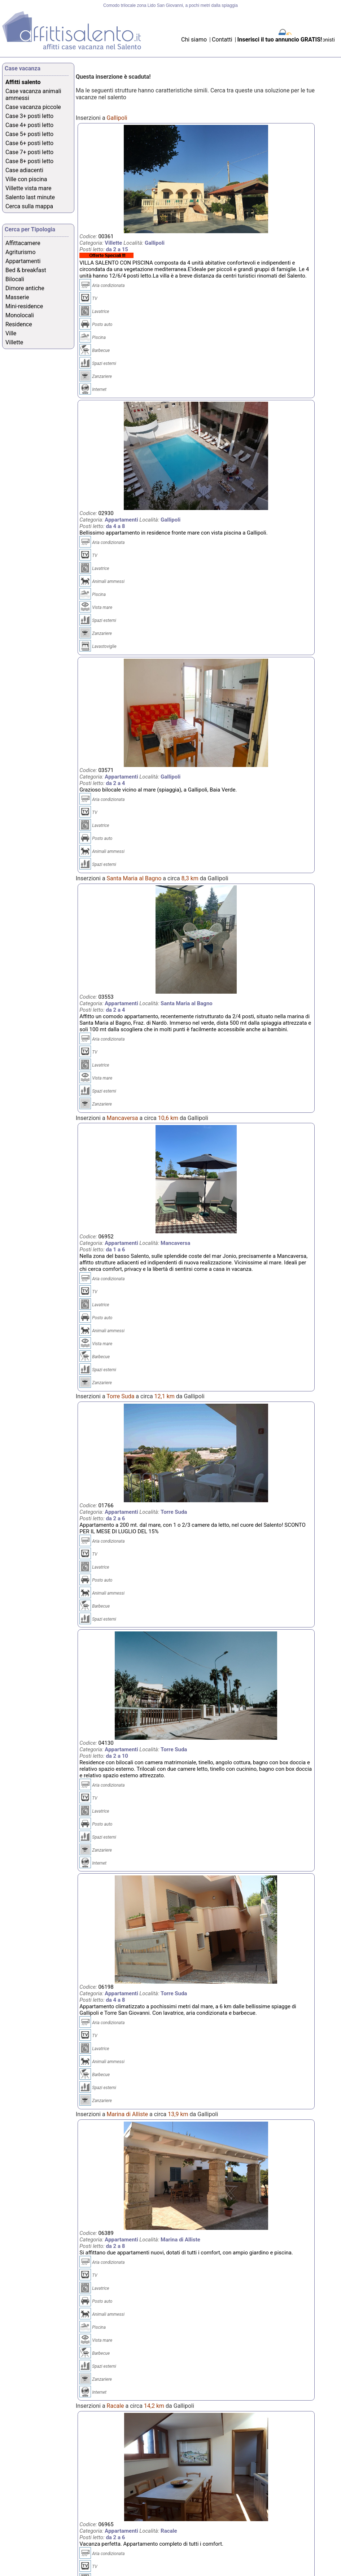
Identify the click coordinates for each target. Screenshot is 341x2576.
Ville (10, 333)
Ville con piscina (26, 179)
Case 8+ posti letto (29, 161)
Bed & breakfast (25, 270)
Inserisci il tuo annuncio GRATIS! (279, 39)
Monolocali (19, 315)
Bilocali (14, 279)
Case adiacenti (24, 170)
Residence (18, 324)
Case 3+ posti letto (29, 116)
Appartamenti (22, 261)
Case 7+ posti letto (29, 152)
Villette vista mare (28, 188)
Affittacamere (22, 243)
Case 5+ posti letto (29, 134)
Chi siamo (194, 39)
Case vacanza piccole (33, 107)
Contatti (223, 39)
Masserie (17, 297)
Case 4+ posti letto (29, 125)
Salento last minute (30, 197)
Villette (14, 342)
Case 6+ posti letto (29, 143)
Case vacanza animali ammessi (33, 94)
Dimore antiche (24, 288)
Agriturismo (20, 252)
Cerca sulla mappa (29, 206)
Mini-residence (24, 306)
